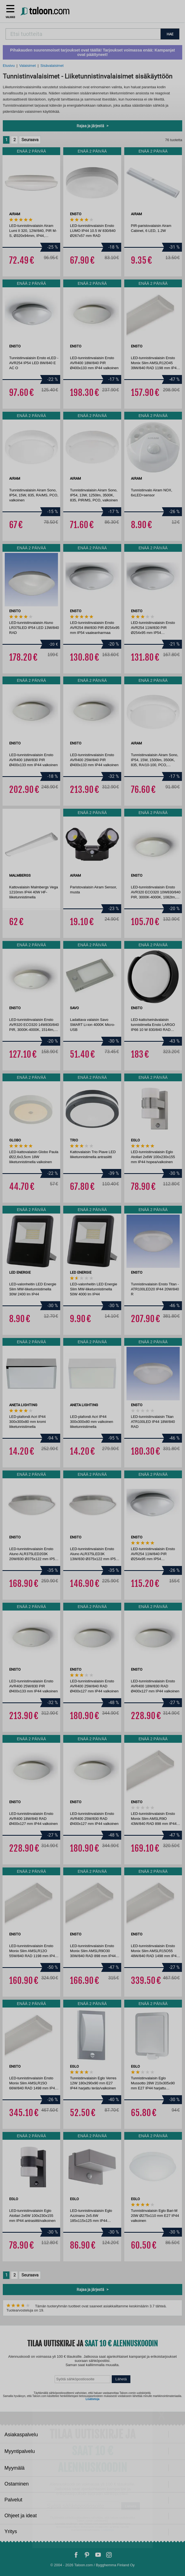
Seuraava (29, 139)
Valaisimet (27, 65)
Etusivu (9, 65)
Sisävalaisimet (52, 65)
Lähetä (121, 2379)
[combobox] (83, 34)
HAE (170, 34)
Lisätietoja (92, 2399)
